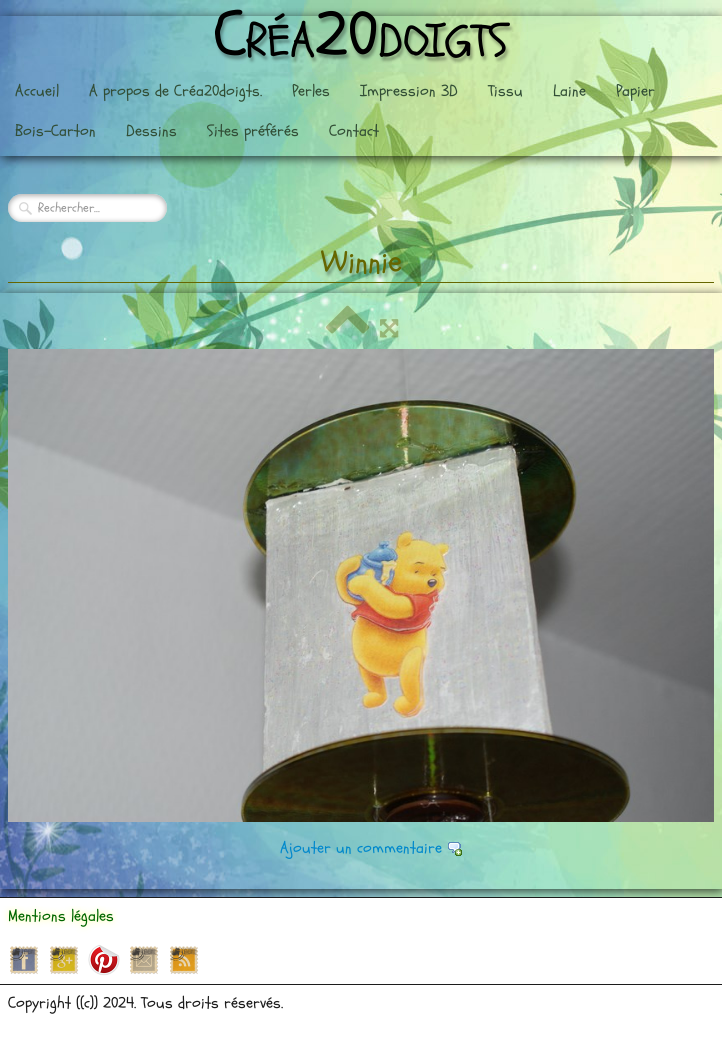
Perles (311, 91)
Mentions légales (61, 916)
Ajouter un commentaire (361, 848)
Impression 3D (409, 91)
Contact (354, 131)
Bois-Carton (55, 131)
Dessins (151, 131)
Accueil (37, 91)
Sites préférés (253, 131)
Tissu (505, 91)
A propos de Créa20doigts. (175, 91)
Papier (635, 91)
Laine (569, 91)
